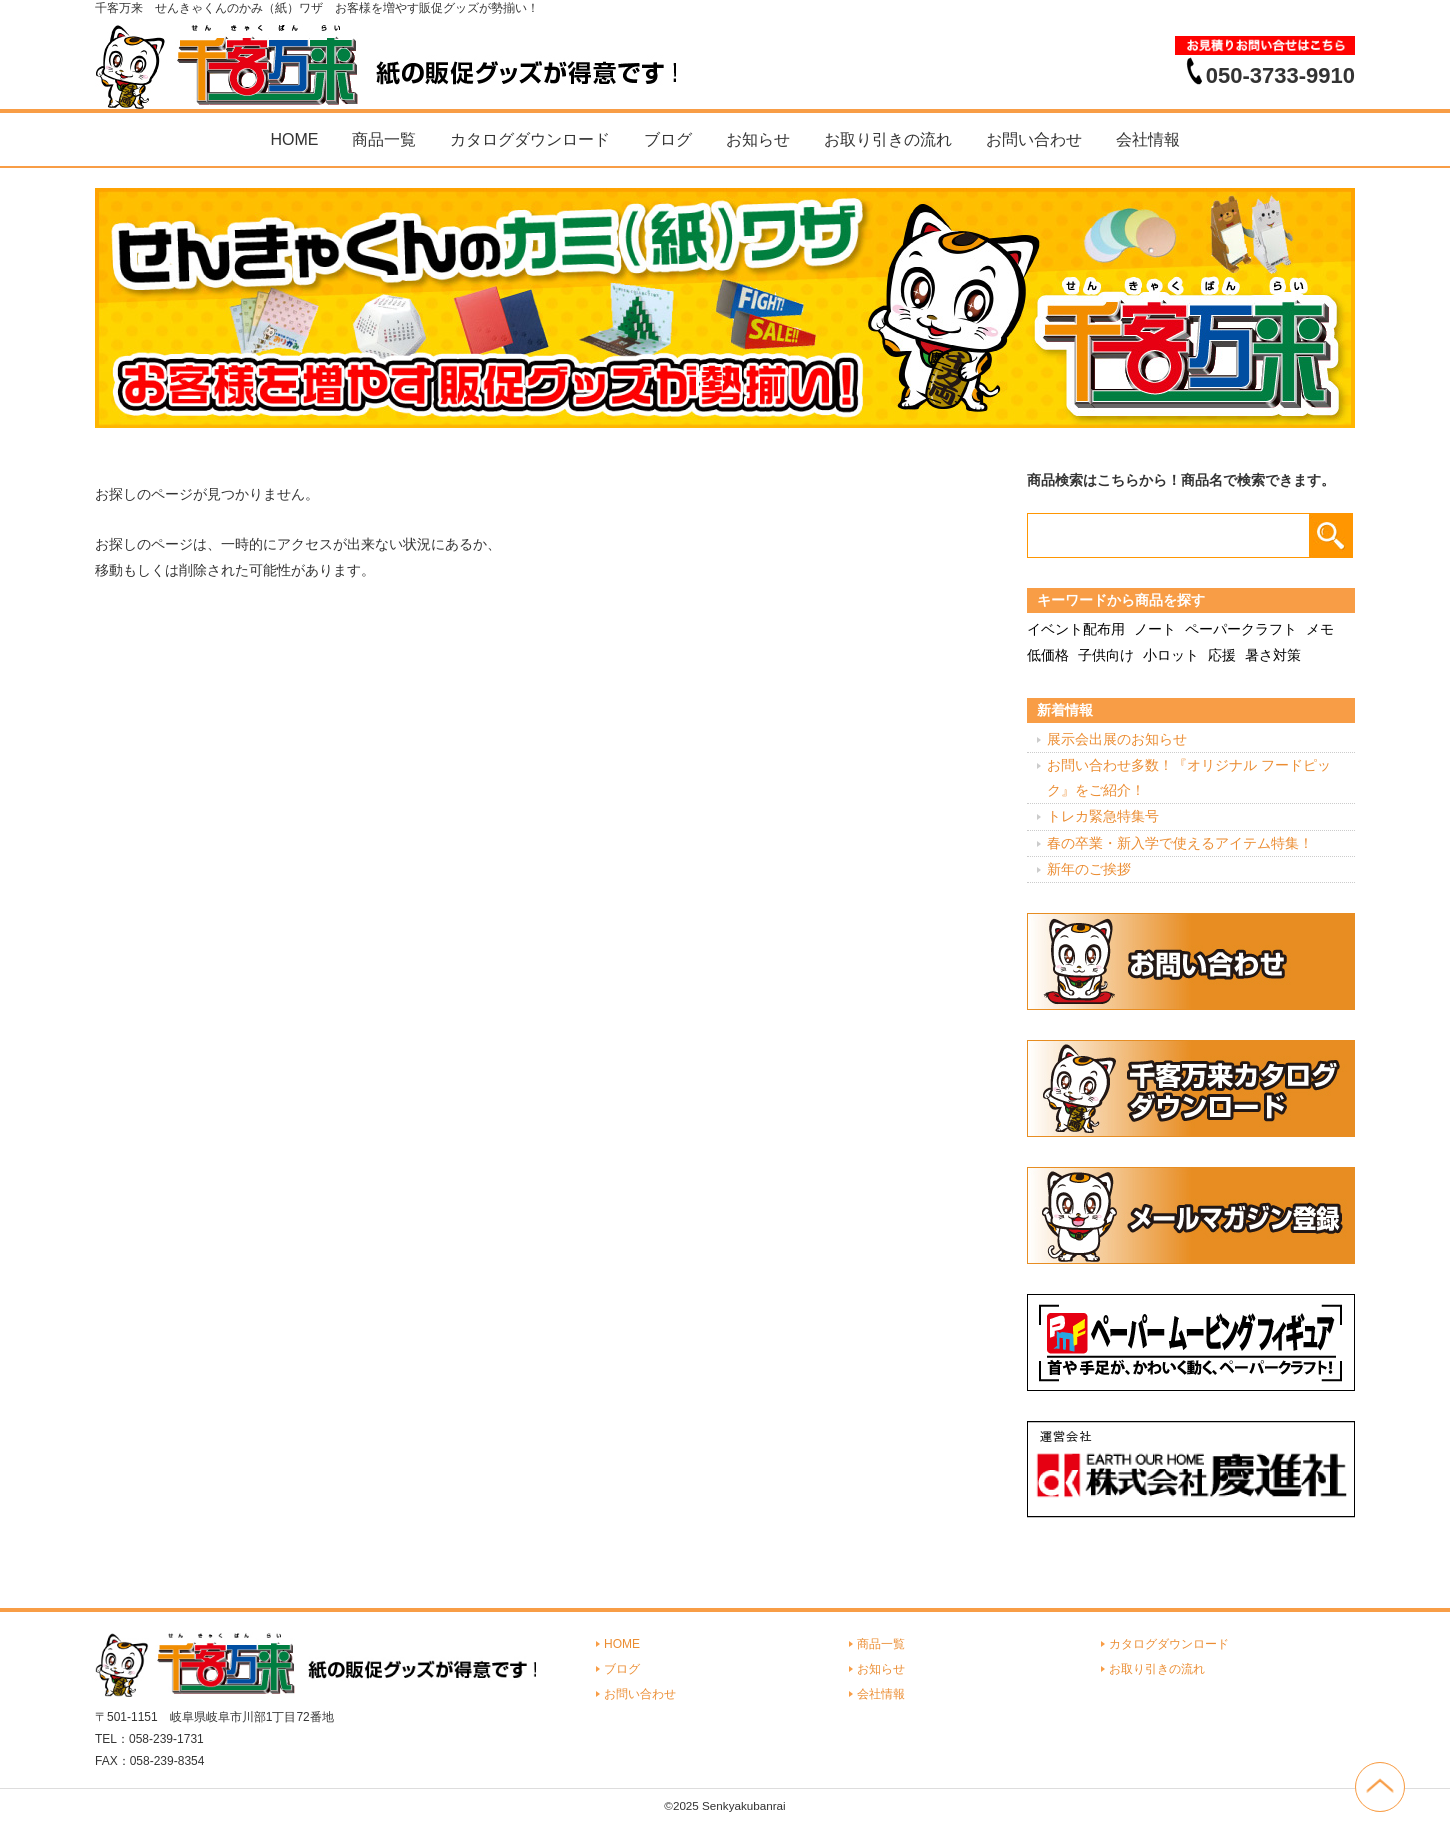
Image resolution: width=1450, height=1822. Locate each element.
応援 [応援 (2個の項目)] (1222, 655)
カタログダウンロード (530, 139)
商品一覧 (384, 139)
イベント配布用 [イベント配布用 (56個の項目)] (1076, 629)
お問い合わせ (1034, 139)
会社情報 (1148, 139)
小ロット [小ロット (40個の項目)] (1171, 655)
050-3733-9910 (1280, 75)
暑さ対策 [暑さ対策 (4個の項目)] (1273, 655)
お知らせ (758, 139)
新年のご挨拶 (1089, 869)
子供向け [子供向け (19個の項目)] (1106, 655)
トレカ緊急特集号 (1103, 816)
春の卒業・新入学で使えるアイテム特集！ (1180, 843)
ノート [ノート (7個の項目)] (1155, 629)
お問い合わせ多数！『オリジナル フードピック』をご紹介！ (1189, 777)
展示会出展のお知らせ (1117, 739)
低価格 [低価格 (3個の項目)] (1048, 655)
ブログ (668, 139)
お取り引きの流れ (888, 139)
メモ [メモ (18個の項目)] (1320, 629)
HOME (294, 139)
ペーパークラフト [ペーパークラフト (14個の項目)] (1241, 629)
